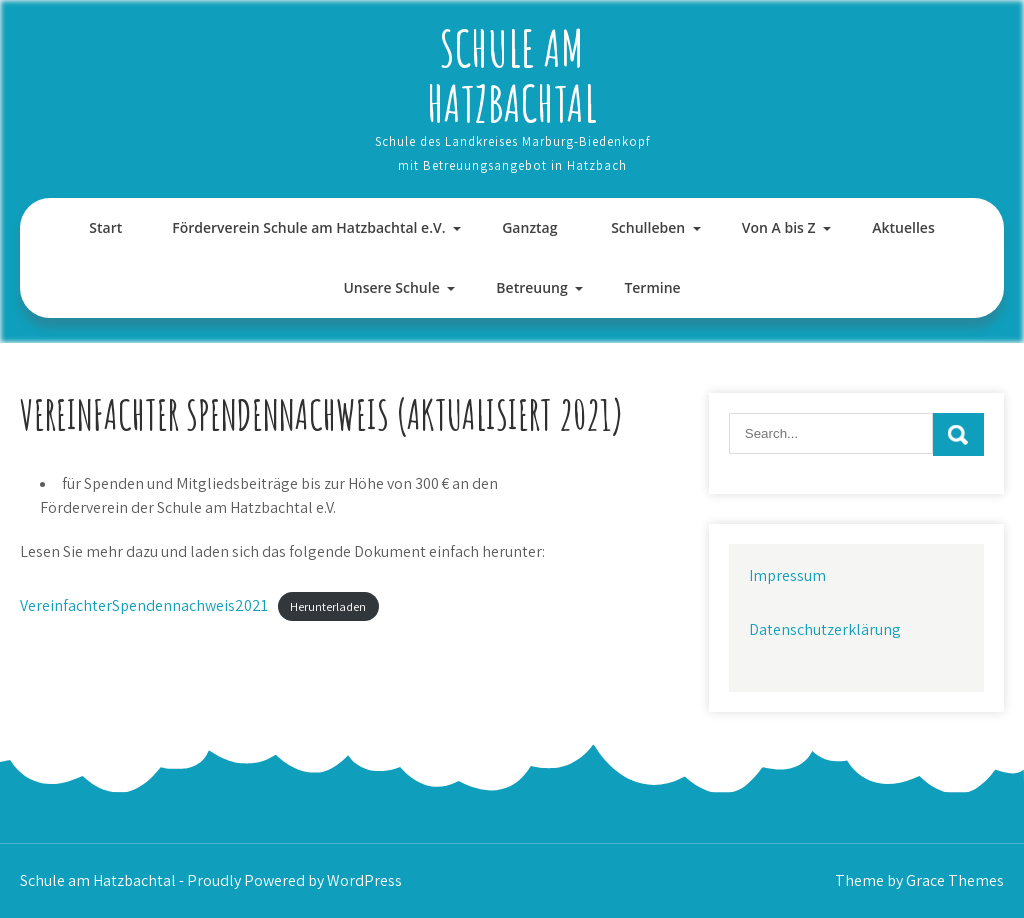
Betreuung (531, 287)
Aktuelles (903, 227)
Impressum (787, 575)
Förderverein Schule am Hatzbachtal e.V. (308, 227)
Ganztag (529, 227)
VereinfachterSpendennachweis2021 (144, 605)
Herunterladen (328, 606)
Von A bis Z (779, 227)
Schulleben (648, 227)
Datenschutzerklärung (825, 629)
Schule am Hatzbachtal (512, 75)
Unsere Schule (391, 287)
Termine (652, 287)
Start (105, 227)
